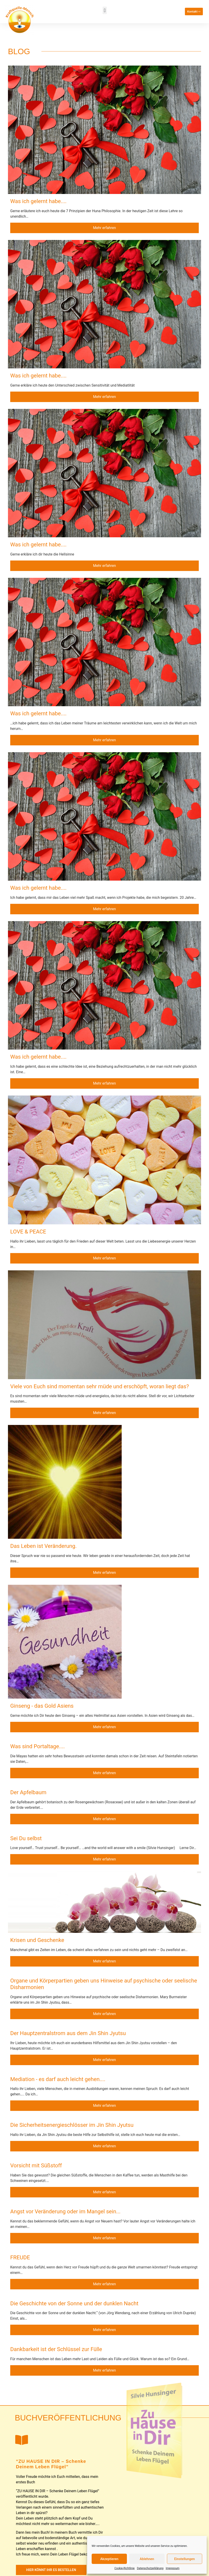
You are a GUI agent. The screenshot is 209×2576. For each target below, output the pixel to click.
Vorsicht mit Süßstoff (36, 2170)
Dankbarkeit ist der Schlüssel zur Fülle (56, 2353)
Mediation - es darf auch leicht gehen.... (57, 2083)
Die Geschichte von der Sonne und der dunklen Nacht (74, 2307)
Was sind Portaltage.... (37, 1751)
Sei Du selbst (26, 1842)
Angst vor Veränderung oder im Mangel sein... (65, 2216)
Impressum (172, 2568)
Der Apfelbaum (28, 1797)
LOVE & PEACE (28, 1236)
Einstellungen (184, 2559)
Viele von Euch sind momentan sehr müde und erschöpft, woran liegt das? (99, 1390)
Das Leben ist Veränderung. (43, 1550)
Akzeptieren (109, 2559)
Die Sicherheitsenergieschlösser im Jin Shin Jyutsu (71, 2129)
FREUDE (20, 2262)
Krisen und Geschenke (37, 1944)
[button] (105, 10)
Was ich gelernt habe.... (38, 205)
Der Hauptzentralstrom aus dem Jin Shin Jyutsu (68, 2037)
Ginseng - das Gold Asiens (41, 1710)
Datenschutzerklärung (150, 2568)
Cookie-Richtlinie (124, 2568)
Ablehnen (147, 2559)
